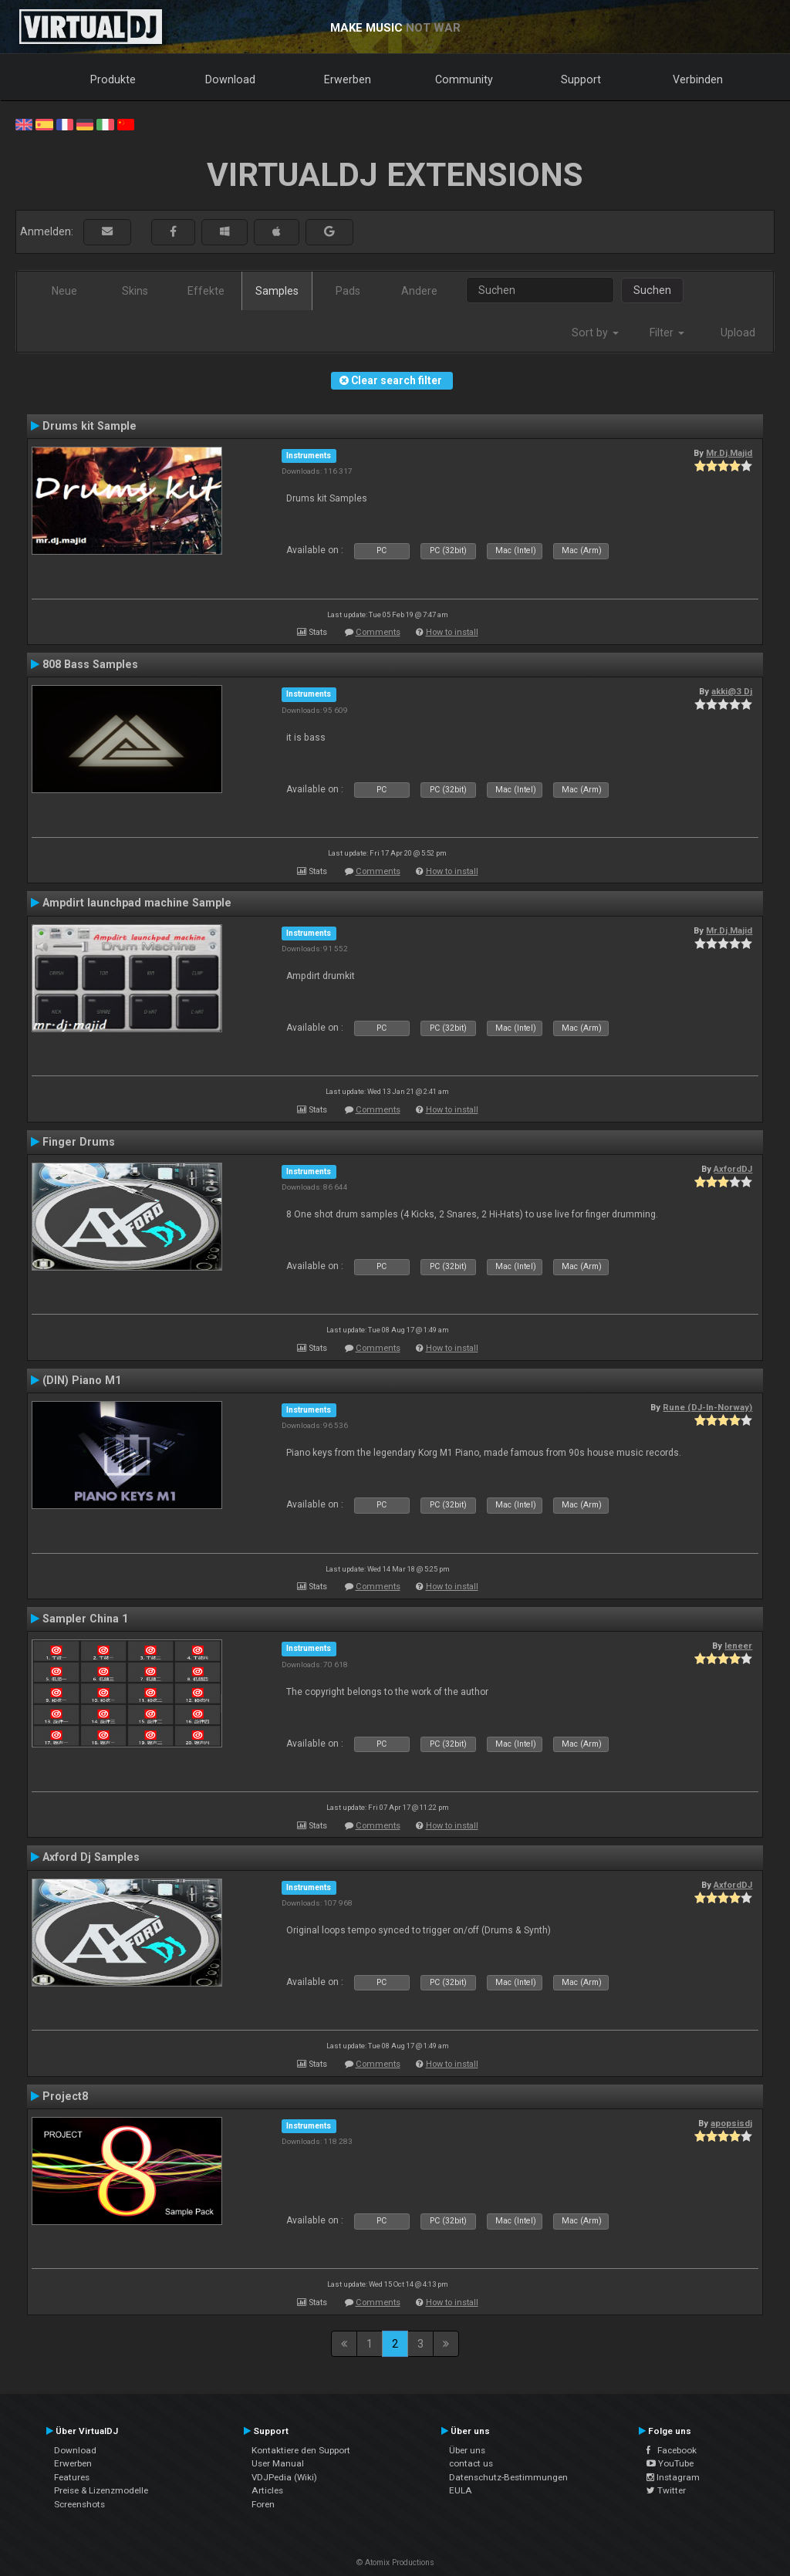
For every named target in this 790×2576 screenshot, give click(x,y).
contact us (471, 2463)
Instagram (673, 2477)
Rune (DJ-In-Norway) (707, 1407)
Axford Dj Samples (91, 1857)
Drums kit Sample (89, 426)
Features (71, 2477)
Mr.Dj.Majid (729, 452)
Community (464, 79)
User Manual (278, 2463)
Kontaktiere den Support (301, 2450)
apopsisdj (731, 2123)
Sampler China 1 (85, 1618)
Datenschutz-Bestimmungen (508, 2477)
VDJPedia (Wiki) (284, 2477)
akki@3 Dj (731, 691)
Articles (267, 2490)
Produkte (113, 79)
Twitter (666, 2490)
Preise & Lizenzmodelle (101, 2490)
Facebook (672, 2450)
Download (230, 79)
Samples (277, 291)
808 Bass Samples (90, 664)
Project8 (65, 2096)
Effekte (206, 291)
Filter (667, 332)
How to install (452, 632)
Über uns (467, 2450)
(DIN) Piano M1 (81, 1380)
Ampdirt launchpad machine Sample (136, 902)
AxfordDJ (733, 1168)
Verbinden (698, 79)
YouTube (670, 2463)
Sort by (595, 332)
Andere (419, 291)
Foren (263, 2504)
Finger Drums (78, 1142)
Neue (64, 291)
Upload (738, 332)
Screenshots (79, 2504)
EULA (460, 2490)
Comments (378, 632)
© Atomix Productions (395, 2562)
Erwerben (347, 79)
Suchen (652, 290)
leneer (738, 1645)
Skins (135, 291)
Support (581, 79)
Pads (348, 291)
